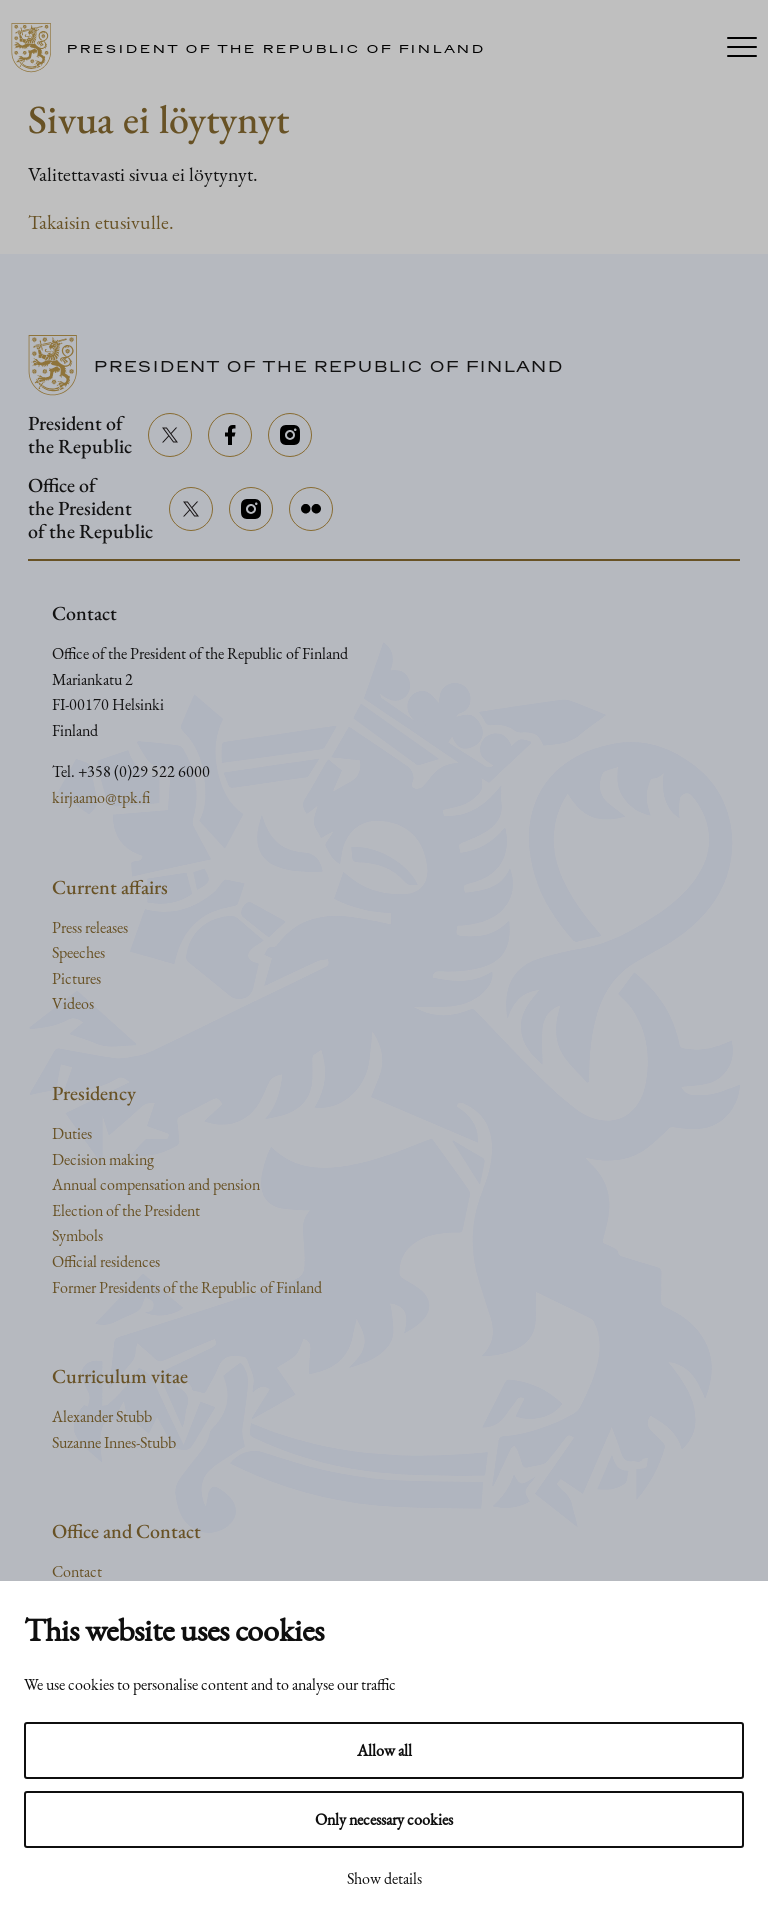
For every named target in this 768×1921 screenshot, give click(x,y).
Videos (73, 1003)
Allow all (384, 1750)
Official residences (106, 1261)
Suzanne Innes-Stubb (114, 1442)
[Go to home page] (255, 48)
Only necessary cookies (384, 1819)
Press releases (90, 927)
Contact (77, 1571)
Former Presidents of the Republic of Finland (187, 1287)
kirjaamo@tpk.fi (101, 797)
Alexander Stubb (102, 1416)
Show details (384, 1878)
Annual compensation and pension (156, 1184)
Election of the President (126, 1210)
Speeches (78, 952)
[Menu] (742, 48)
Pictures (76, 978)
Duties (72, 1133)
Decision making (103, 1159)
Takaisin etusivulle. (101, 222)
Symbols (77, 1235)
